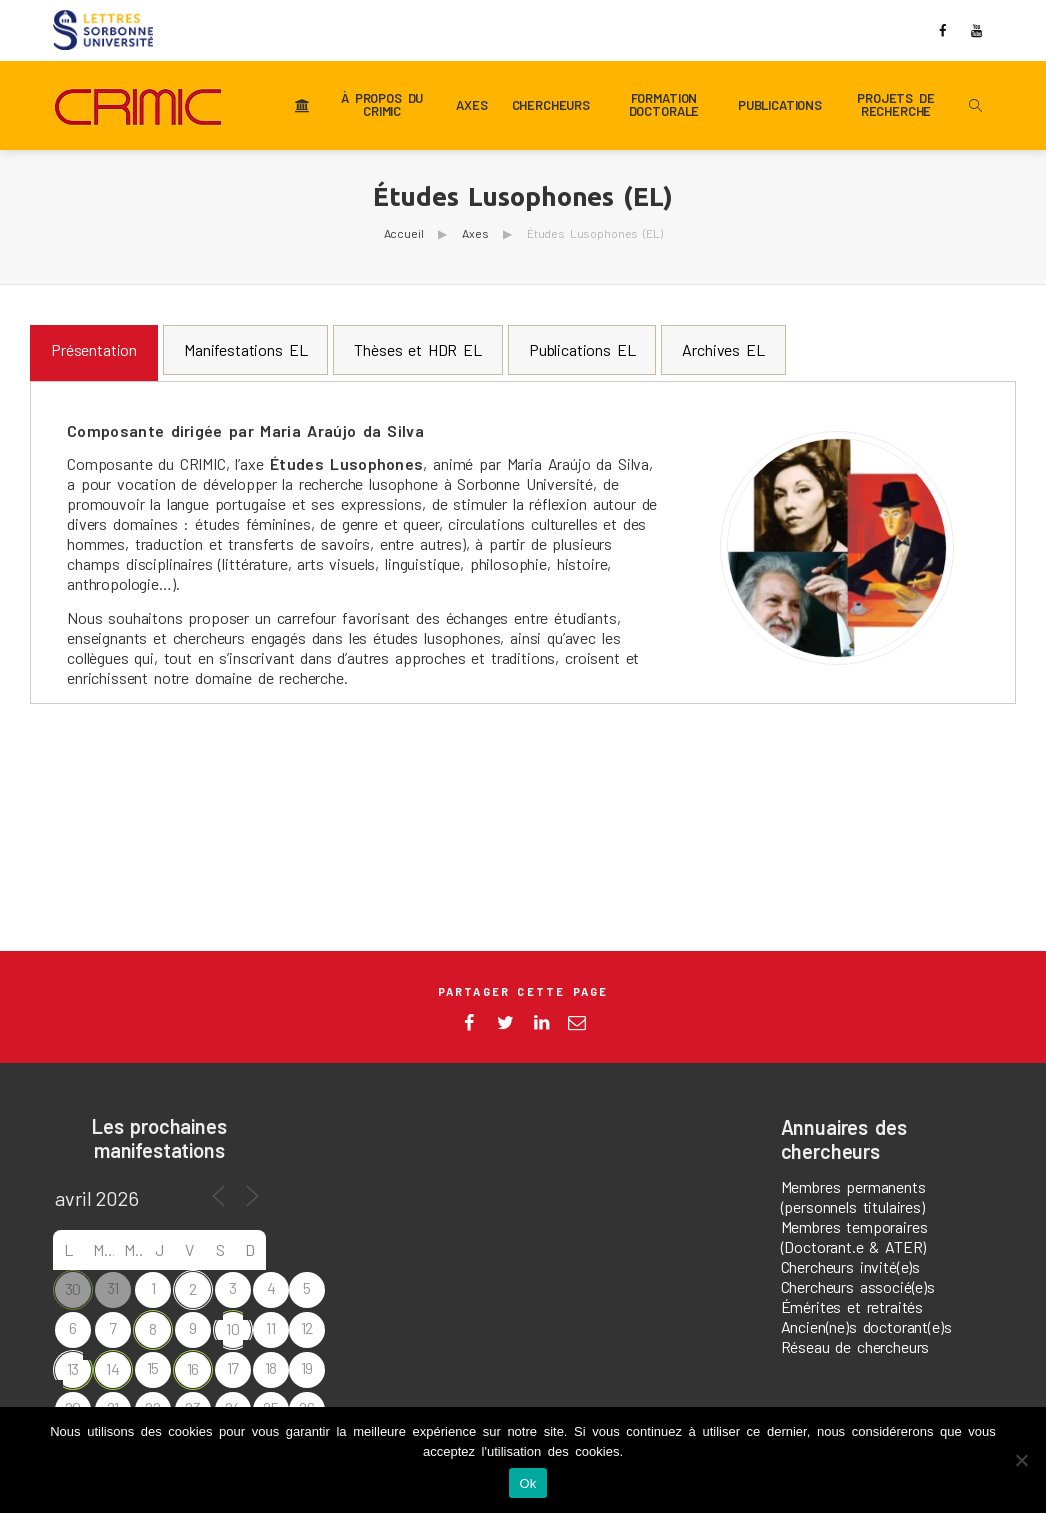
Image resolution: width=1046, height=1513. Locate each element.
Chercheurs (551, 105)
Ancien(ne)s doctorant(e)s (866, 1326)
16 (193, 1368)
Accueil (404, 233)
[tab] (94, 353)
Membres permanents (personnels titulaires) (853, 1196)
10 (233, 1328)
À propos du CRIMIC (382, 105)
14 (113, 1368)
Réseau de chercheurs (855, 1346)
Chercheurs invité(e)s (851, 1266)
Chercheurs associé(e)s (858, 1286)
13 (73, 1368)
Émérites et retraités (852, 1306)
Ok (527, 1483)
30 (73, 1288)
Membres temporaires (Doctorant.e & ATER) (854, 1236)
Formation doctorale (664, 105)
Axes (471, 105)
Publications (780, 105)
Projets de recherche (895, 105)
